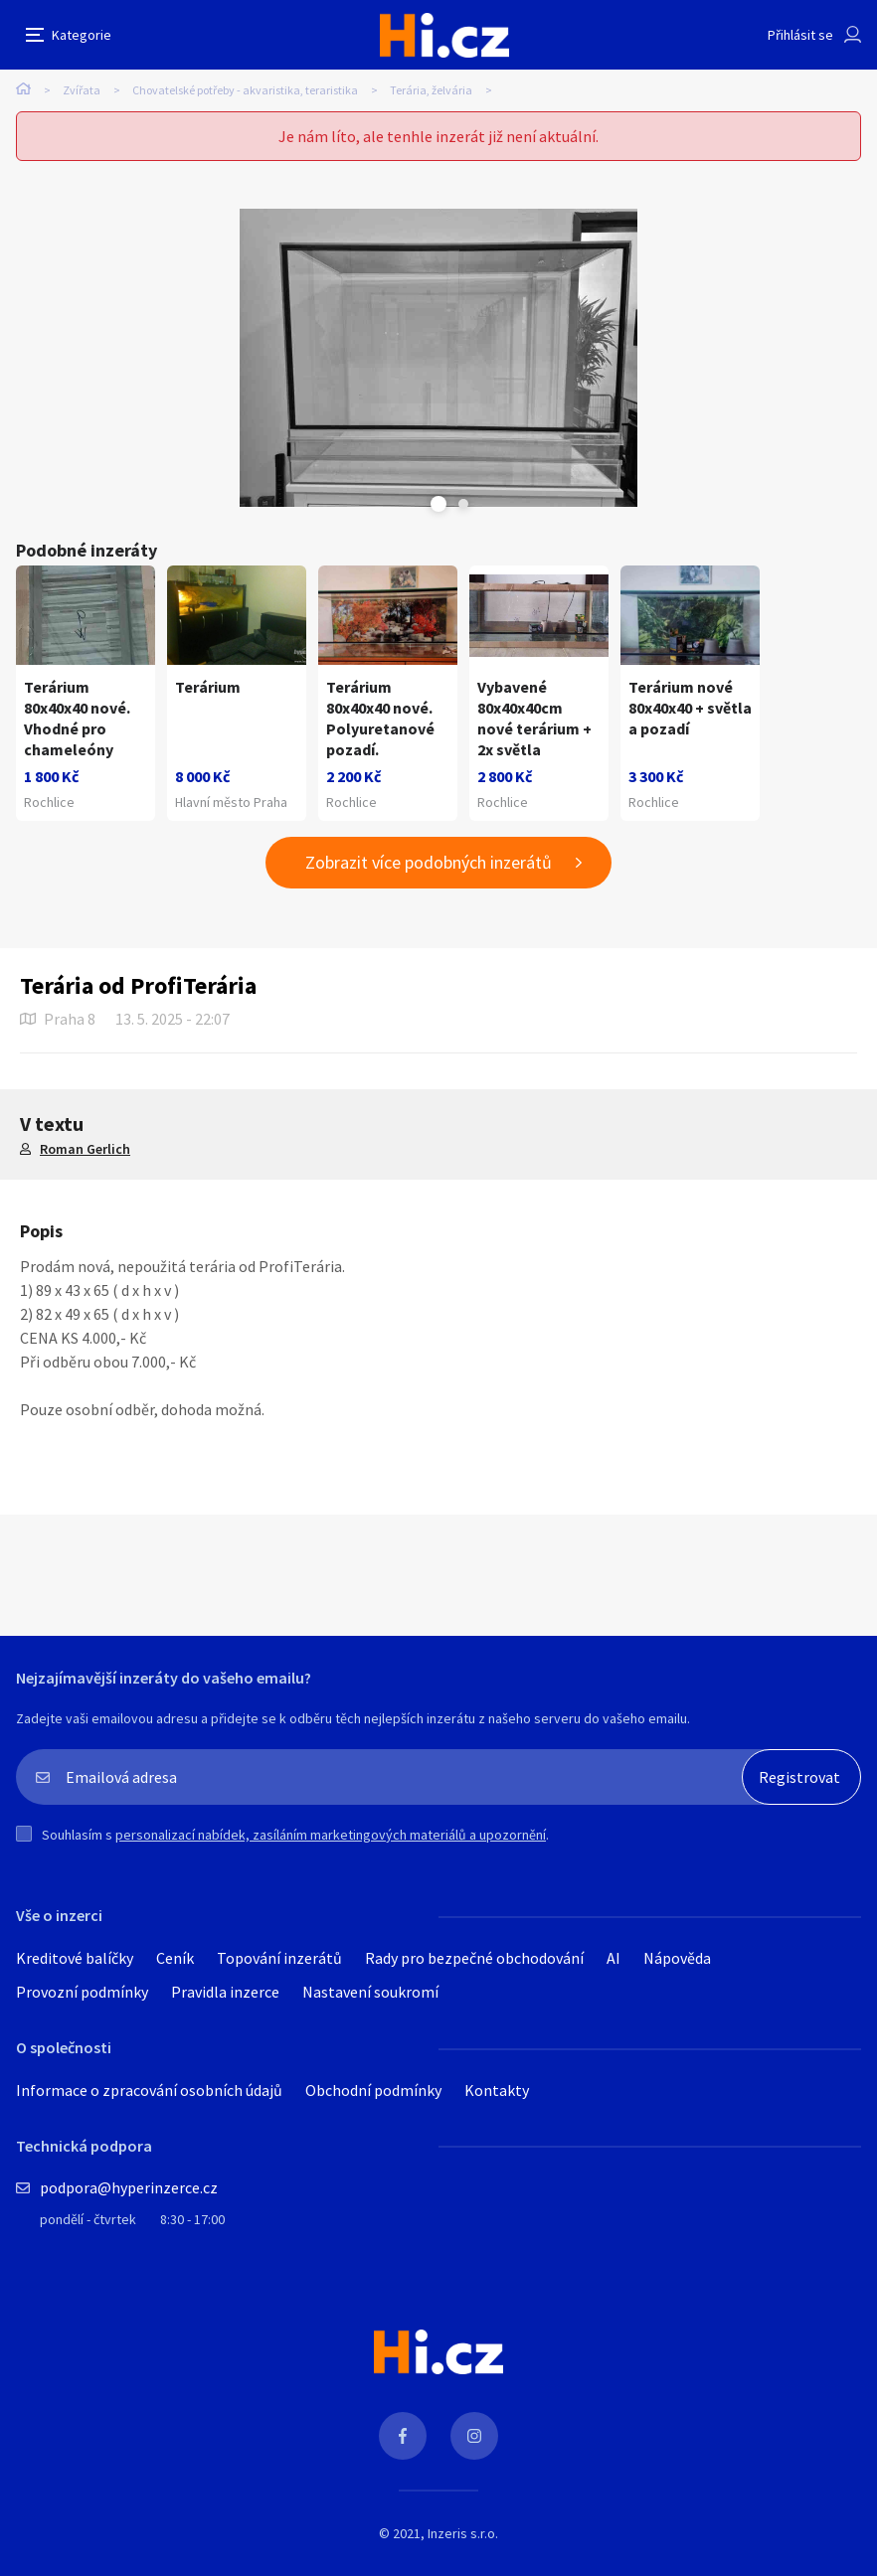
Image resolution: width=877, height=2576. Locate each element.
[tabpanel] (438, 358)
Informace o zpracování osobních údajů (149, 2090)
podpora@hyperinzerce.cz (129, 2187)
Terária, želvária (431, 89)
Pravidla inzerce (225, 1992)
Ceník (175, 1958)
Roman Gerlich (85, 1149)
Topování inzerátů (279, 1958)
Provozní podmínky (82, 1992)
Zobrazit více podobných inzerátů (428, 862)
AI (613, 1958)
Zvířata (81, 89)
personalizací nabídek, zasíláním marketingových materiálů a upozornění (330, 1835)
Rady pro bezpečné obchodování (474, 1958)
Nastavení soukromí (370, 1992)
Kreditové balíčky (74, 1958)
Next (463, 504)
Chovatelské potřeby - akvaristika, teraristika (245, 89)
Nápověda (677, 1958)
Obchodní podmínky (373, 2090)
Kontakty (496, 2090)
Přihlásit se (800, 35)
